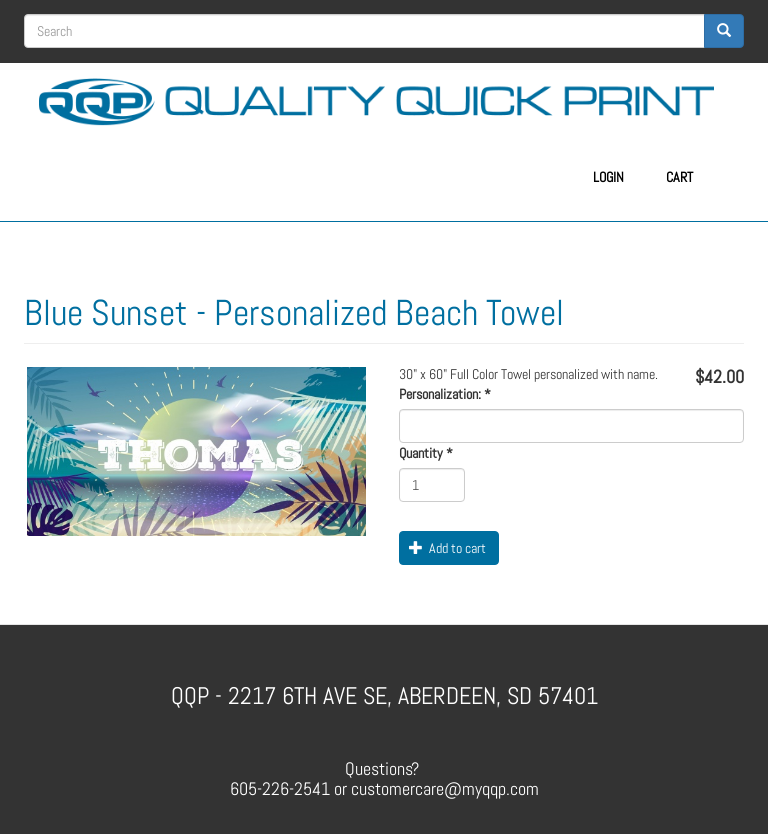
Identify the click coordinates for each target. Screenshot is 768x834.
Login (608, 177)
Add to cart (448, 548)
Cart (679, 177)
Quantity (426, 453)
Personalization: (445, 394)
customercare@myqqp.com (445, 788)
